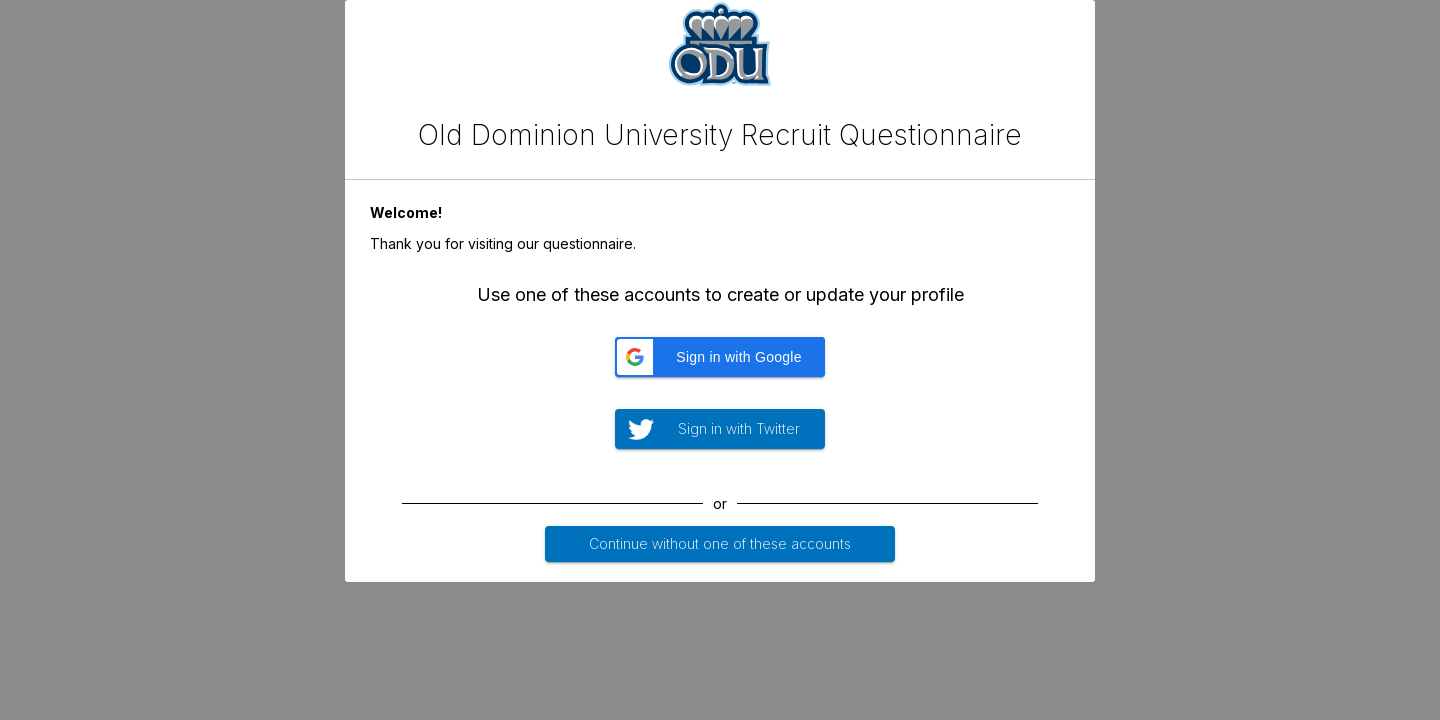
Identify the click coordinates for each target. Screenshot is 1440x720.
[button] (720, 357)
